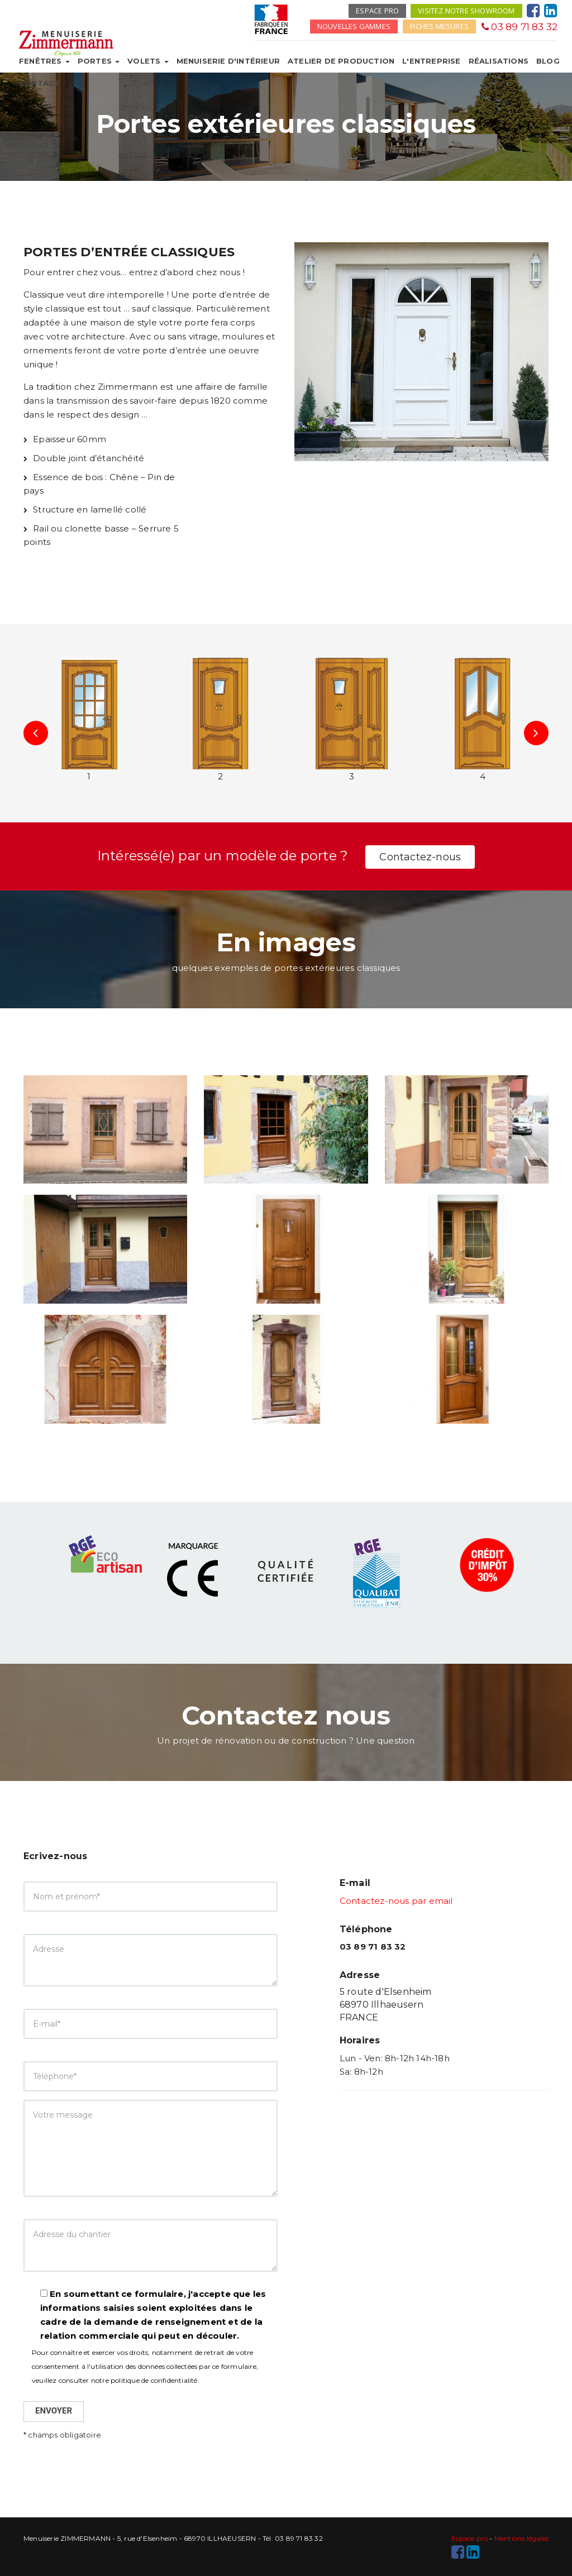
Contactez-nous (420, 857)
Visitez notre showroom (466, 11)
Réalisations (498, 60)
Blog (548, 60)
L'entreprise (431, 60)
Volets (147, 60)
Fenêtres (44, 60)
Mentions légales (521, 2538)
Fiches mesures (439, 26)
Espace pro (377, 11)
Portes (99, 60)
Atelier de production (341, 60)
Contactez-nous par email (396, 1900)
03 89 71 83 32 (519, 26)
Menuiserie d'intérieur (228, 60)
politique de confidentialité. (155, 2380)
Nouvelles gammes (353, 26)
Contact (39, 83)
